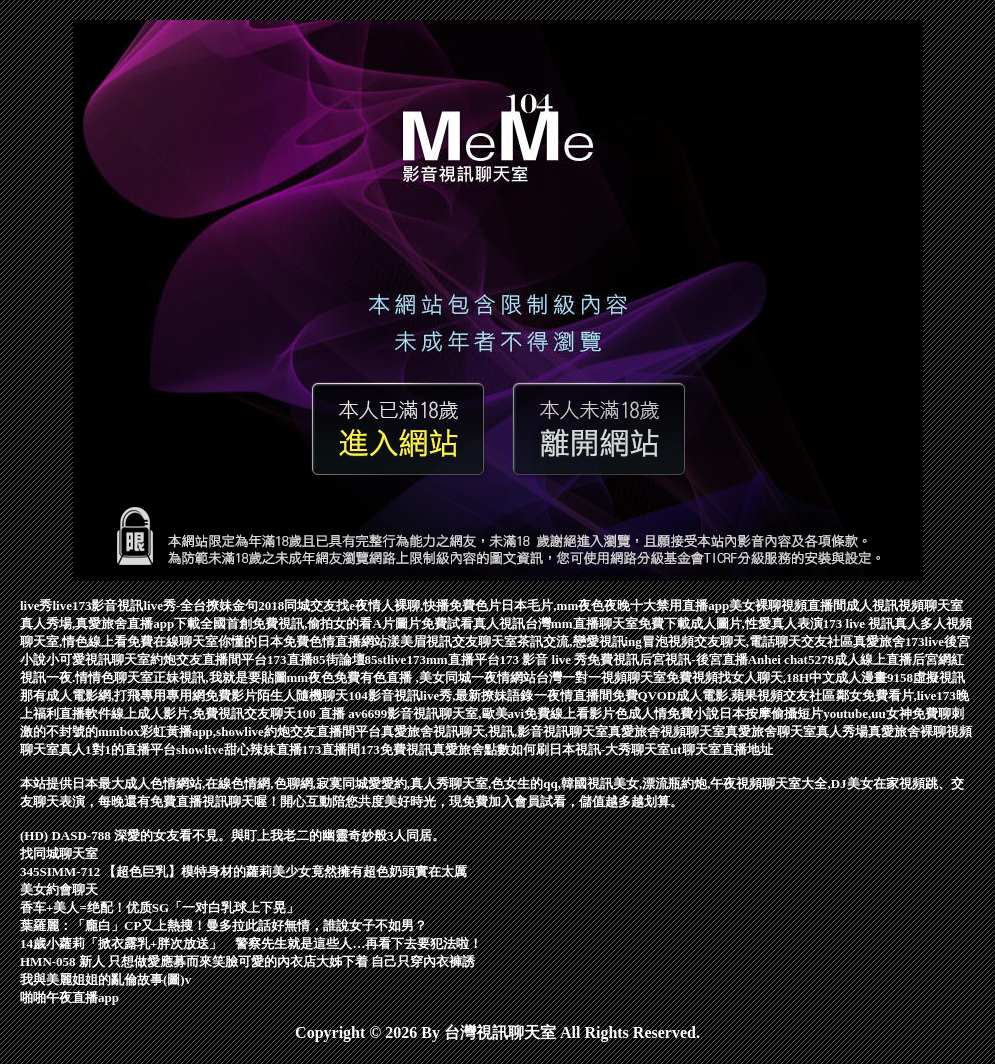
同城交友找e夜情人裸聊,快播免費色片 (392, 605)
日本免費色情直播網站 (322, 641)
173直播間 (331, 749)
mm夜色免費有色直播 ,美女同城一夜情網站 (411, 677)
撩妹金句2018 (245, 605)
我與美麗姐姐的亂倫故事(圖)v (105, 979)
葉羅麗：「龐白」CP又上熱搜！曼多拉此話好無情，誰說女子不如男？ (223, 925)
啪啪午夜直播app (69, 997)
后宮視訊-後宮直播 (693, 659)
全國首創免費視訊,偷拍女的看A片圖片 (310, 623)
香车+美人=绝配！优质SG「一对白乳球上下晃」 (159, 907)
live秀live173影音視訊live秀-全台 (113, 605)
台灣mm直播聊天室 (581, 623)
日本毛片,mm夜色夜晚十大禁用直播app (615, 605)
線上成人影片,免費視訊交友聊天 (203, 713)
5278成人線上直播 (860, 659)
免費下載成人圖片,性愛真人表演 (730, 623)
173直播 (290, 659)
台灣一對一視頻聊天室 (601, 677)
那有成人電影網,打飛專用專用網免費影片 (138, 695)
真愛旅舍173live (898, 641)
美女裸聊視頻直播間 (787, 605)
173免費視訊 (396, 749)
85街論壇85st (350, 659)
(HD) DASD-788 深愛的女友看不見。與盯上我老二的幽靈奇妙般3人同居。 (232, 835)
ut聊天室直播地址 (721, 749)
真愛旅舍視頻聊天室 (666, 731)
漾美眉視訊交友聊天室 (452, 641)
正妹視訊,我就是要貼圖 (219, 677)
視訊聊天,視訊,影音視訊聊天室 (521, 731)
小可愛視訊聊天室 (98, 659)
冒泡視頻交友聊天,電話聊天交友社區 (747, 641)
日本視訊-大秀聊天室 (609, 749)
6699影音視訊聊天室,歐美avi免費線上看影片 (488, 713)
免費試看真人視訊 (473, 623)
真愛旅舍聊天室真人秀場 (796, 731)
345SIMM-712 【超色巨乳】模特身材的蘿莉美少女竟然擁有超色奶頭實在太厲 (243, 871)
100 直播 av (328, 713)
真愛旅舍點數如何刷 (490, 749)
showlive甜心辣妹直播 (239, 749)
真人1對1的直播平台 (117, 749)
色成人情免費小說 (667, 713)
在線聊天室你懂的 (205, 641)
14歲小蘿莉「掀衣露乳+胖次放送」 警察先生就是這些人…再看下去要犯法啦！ (251, 943)
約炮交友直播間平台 (208, 659)
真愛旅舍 (407, 731)
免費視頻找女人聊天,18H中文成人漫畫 (776, 677)
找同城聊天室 (59, 853)
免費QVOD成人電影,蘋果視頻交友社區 (724, 695)
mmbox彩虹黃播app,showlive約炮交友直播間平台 (239, 731)
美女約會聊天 (59, 889)
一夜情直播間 (573, 695)
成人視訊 (872, 605)
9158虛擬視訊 (926, 677)
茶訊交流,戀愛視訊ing (579, 641)
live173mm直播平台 (443, 659)
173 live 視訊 (859, 623)
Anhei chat (778, 659)
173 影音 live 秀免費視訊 (570, 659)
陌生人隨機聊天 (302, 695)
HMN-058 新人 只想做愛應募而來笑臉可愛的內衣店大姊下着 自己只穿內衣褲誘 (247, 961)
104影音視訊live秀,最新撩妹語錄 (440, 695)
